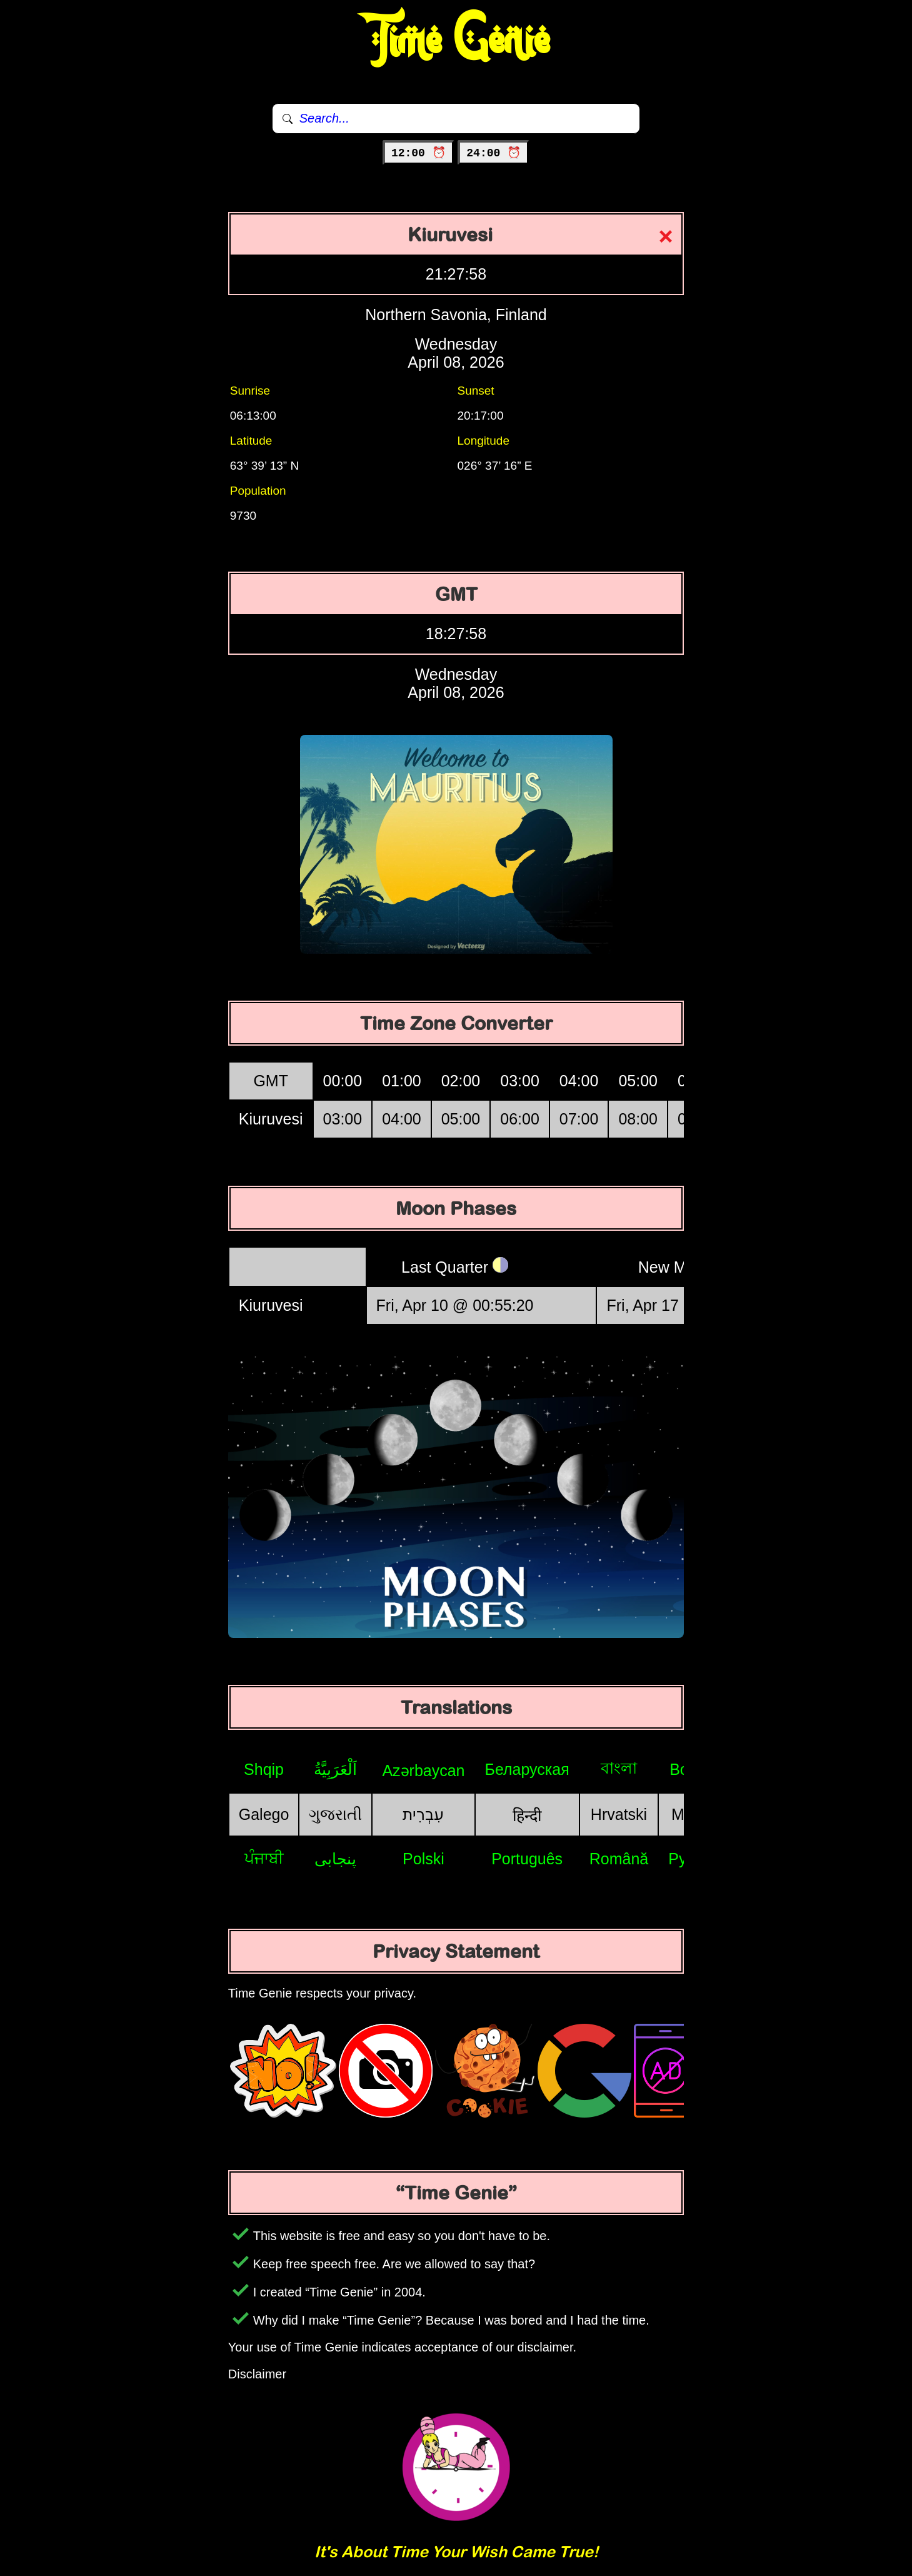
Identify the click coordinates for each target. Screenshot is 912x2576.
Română (619, 1858)
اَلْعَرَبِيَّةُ (335, 1769)
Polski (423, 1858)
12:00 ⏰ (418, 153)
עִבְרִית (423, 1814)
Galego (264, 1814)
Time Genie (456, 40)
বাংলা (619, 1768)
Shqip (264, 1769)
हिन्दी (527, 1815)
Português (527, 1858)
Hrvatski (619, 1814)
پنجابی (335, 1858)
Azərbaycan (423, 1770)
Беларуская (527, 1769)
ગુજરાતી (335, 1814)
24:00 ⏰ (493, 153)
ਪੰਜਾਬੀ (264, 1858)
